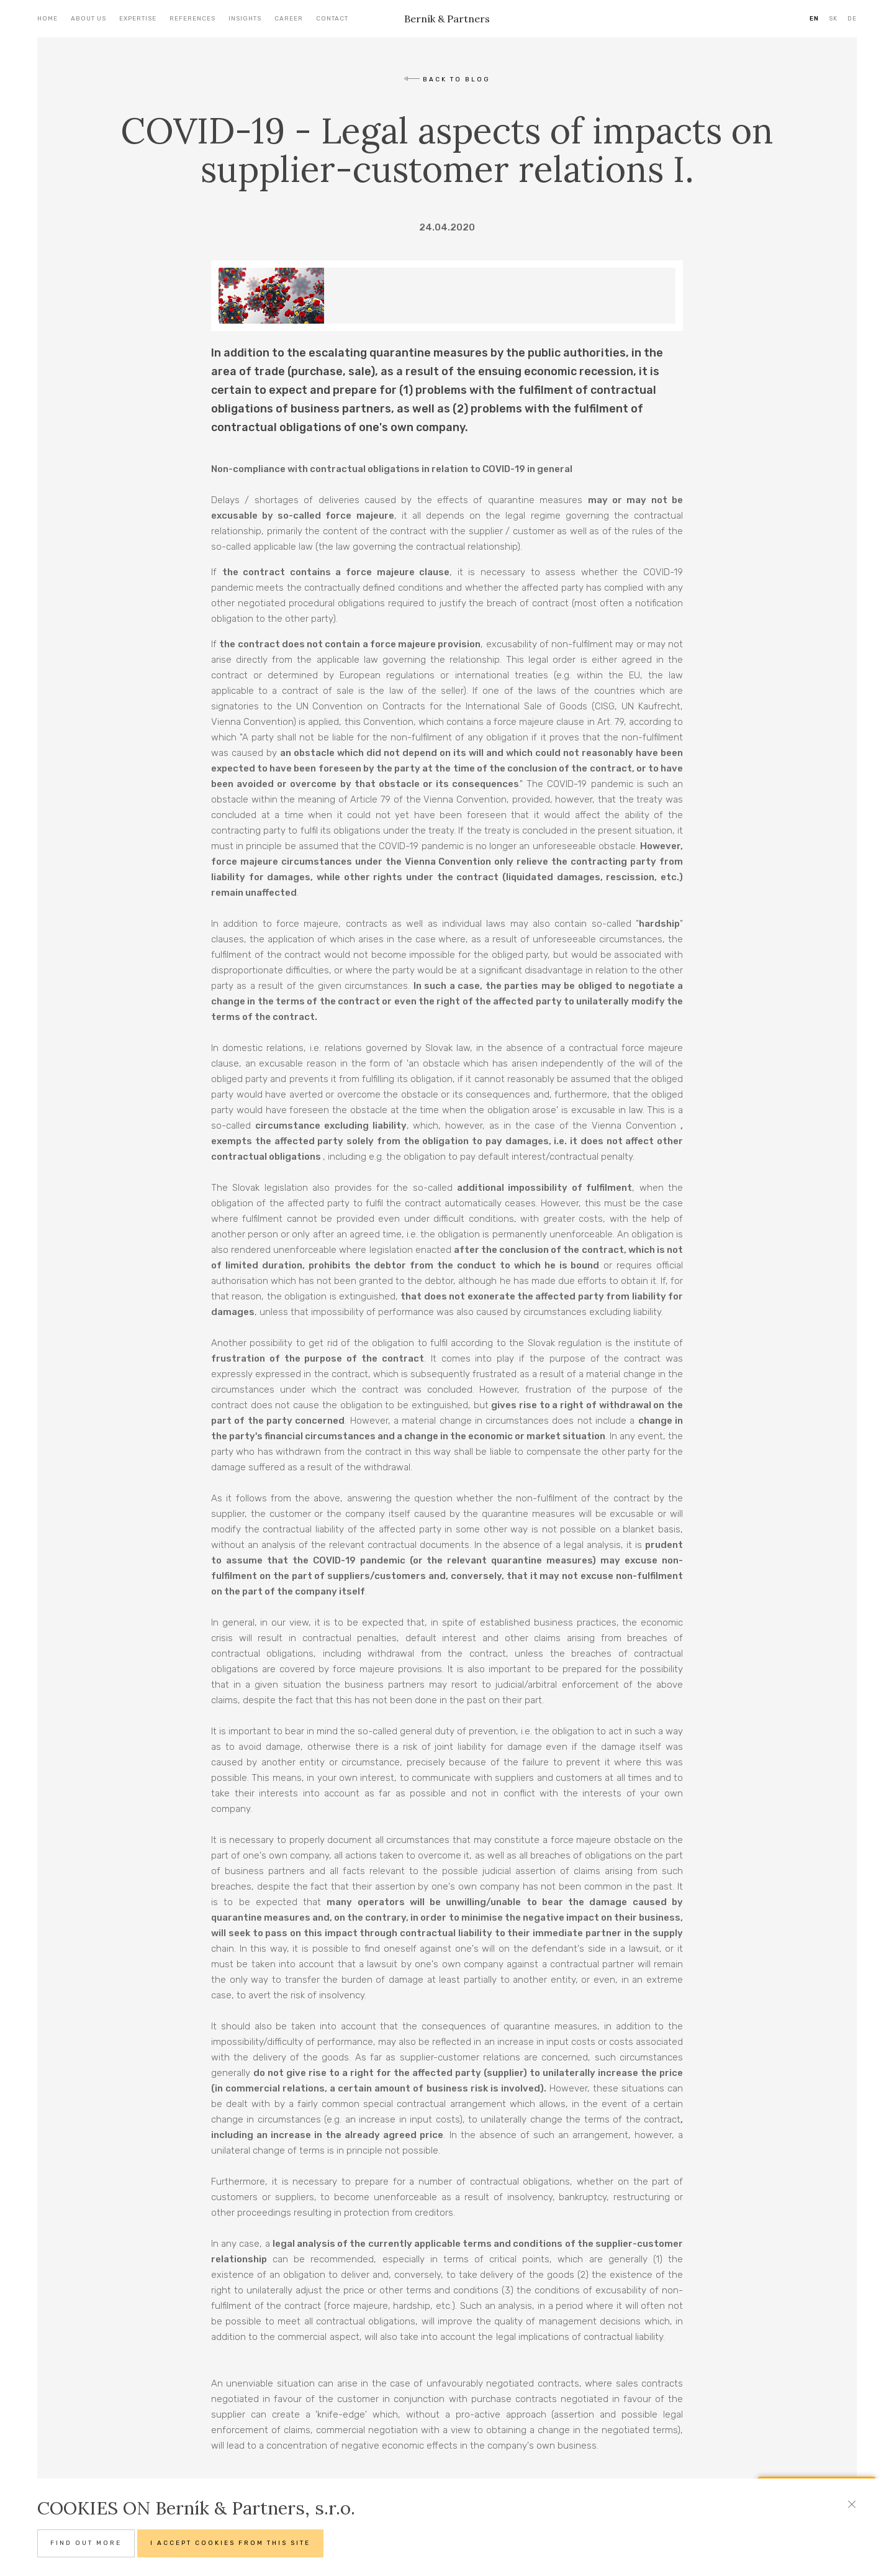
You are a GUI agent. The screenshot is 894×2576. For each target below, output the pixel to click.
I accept (230, 2543)
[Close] (852, 2510)
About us (88, 18)
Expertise (137, 18)
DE (852, 18)
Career (288, 18)
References (192, 18)
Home (47, 18)
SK (833, 18)
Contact (332, 18)
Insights (244, 18)
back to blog (447, 79)
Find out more (86, 2543)
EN (814, 18)
